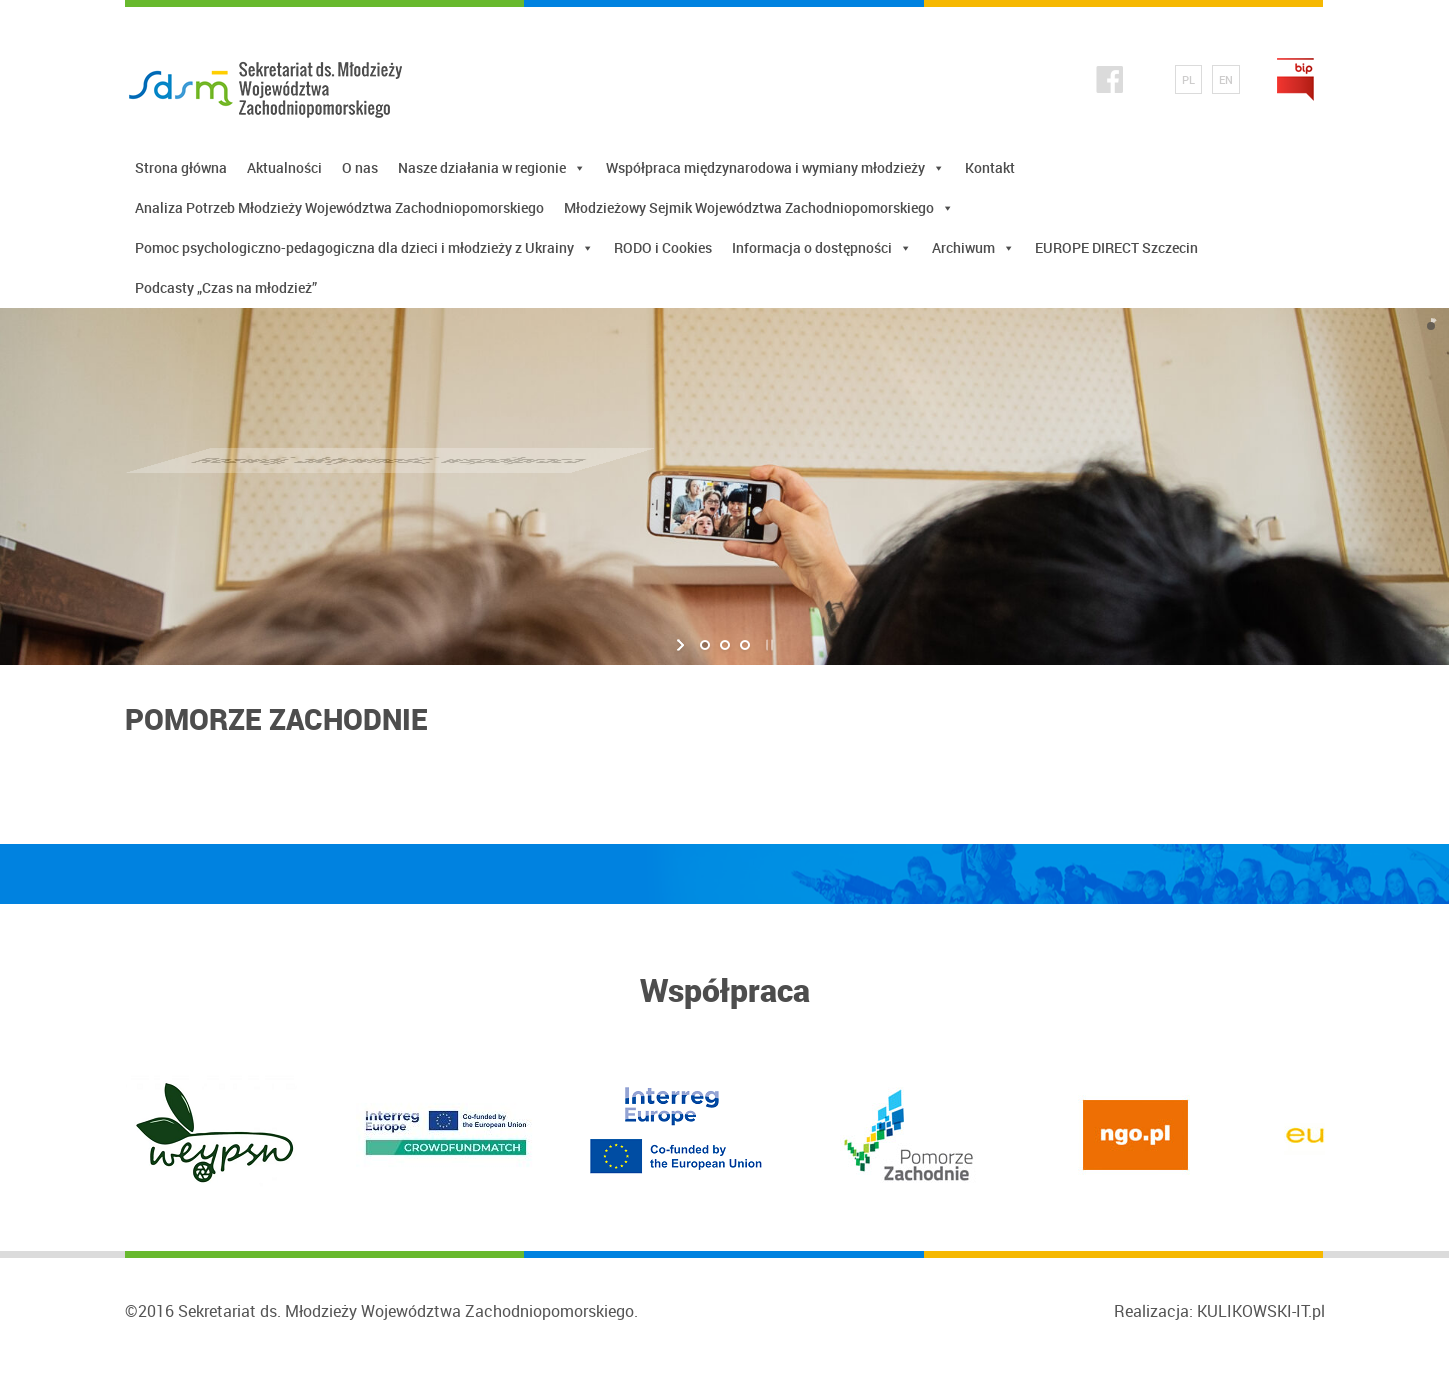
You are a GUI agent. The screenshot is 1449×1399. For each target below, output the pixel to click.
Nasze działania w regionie (492, 168)
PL (1188, 79)
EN (1226, 79)
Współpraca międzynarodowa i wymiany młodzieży (775, 168)
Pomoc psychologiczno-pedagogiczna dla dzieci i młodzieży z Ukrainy (364, 248)
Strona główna (181, 167)
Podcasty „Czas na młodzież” (226, 287)
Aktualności (284, 167)
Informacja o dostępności (822, 248)
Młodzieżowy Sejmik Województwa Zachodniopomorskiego (759, 208)
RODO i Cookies (663, 247)
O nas (360, 167)
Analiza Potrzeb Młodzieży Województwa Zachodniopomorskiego (339, 207)
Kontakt (990, 167)
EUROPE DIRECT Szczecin (1116, 247)
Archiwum (973, 248)
